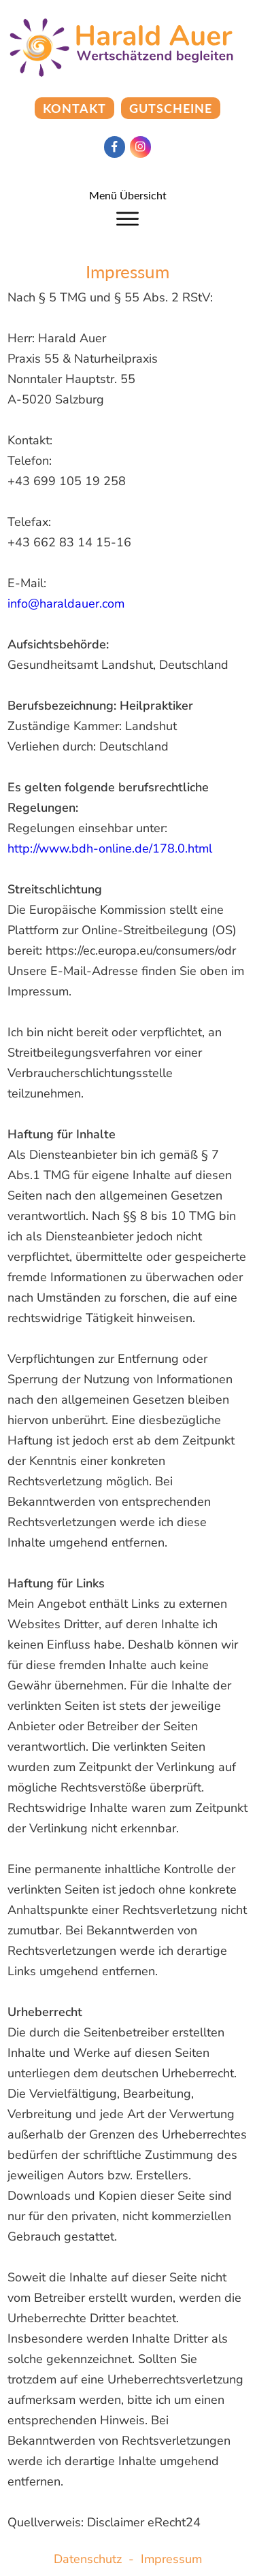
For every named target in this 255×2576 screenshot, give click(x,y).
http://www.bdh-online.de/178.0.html (109, 848)
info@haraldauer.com (65, 603)
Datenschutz (88, 2559)
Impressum (171, 2559)
